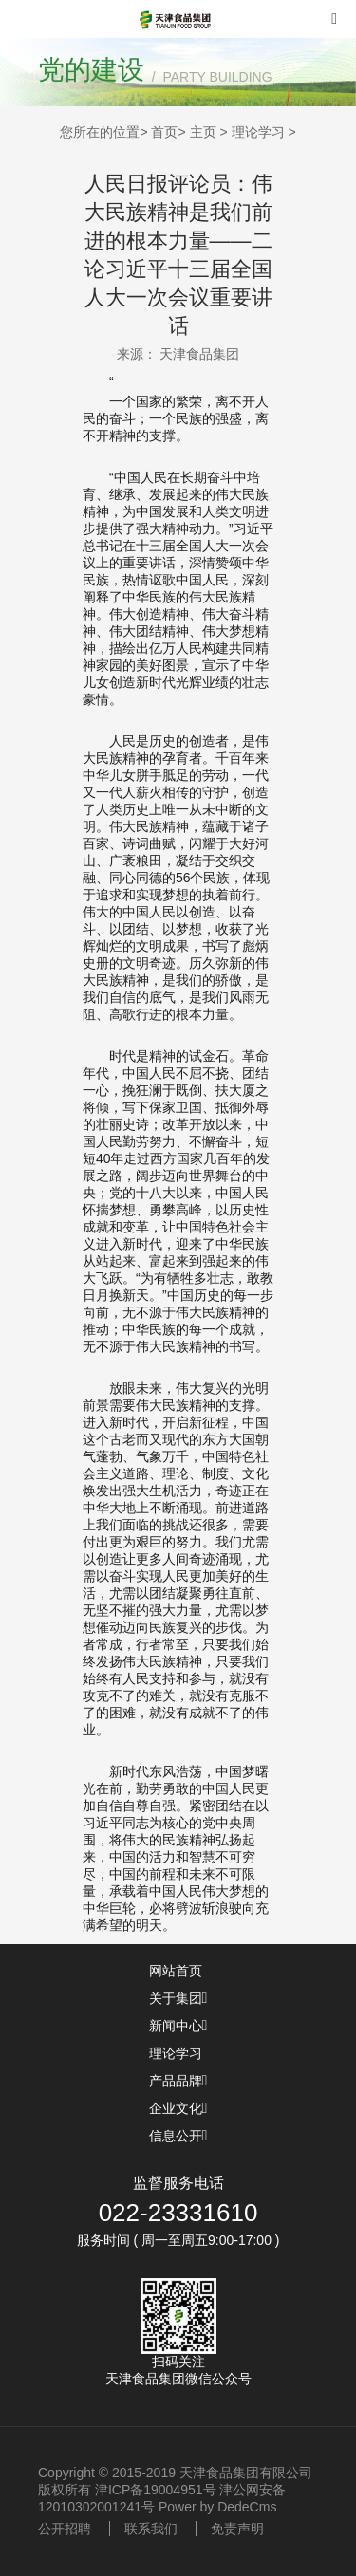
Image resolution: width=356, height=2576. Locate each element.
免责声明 (237, 2528)
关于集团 (178, 1998)
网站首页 (178, 1970)
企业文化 (178, 2108)
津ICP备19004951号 (155, 2489)
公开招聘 (64, 2528)
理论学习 (258, 131)
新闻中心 (178, 2025)
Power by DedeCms (218, 2506)
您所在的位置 (100, 131)
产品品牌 (178, 2080)
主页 (203, 131)
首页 (164, 131)
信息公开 (178, 2135)
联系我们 (151, 2528)
